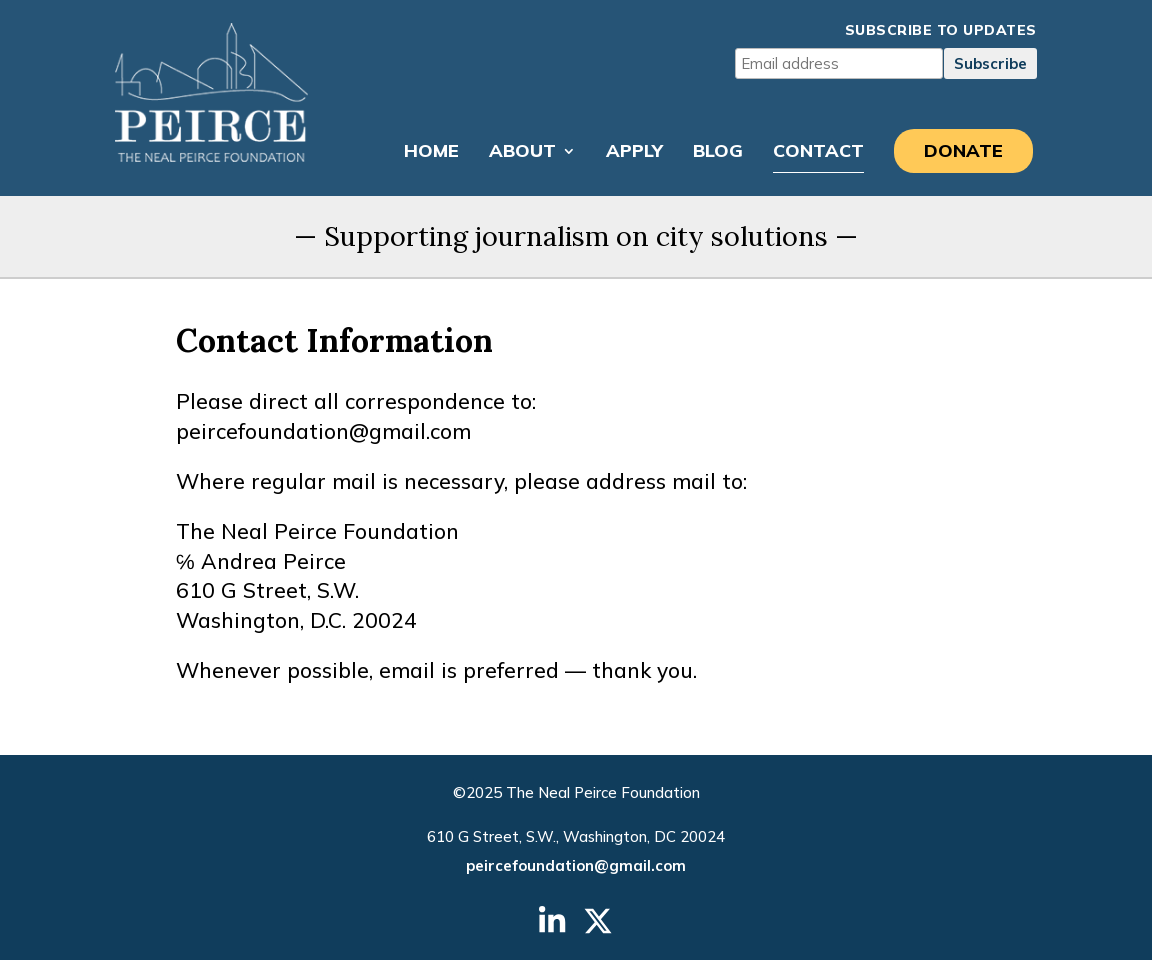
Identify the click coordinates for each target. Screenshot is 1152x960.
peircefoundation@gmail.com (576, 865)
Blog (718, 153)
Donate (963, 150)
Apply (634, 153)
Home (431, 153)
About (522, 153)
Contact (818, 153)
